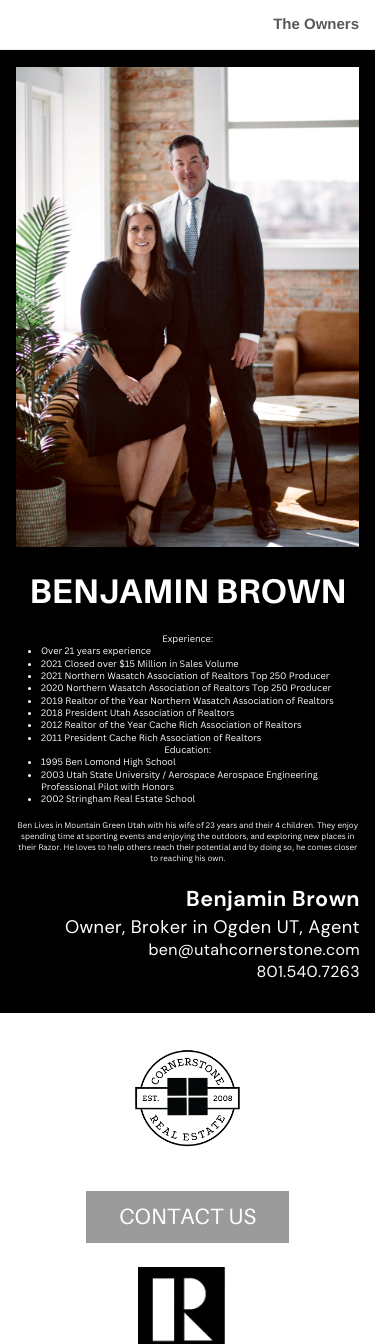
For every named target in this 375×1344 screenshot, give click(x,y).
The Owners (316, 24)
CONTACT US (187, 1217)
